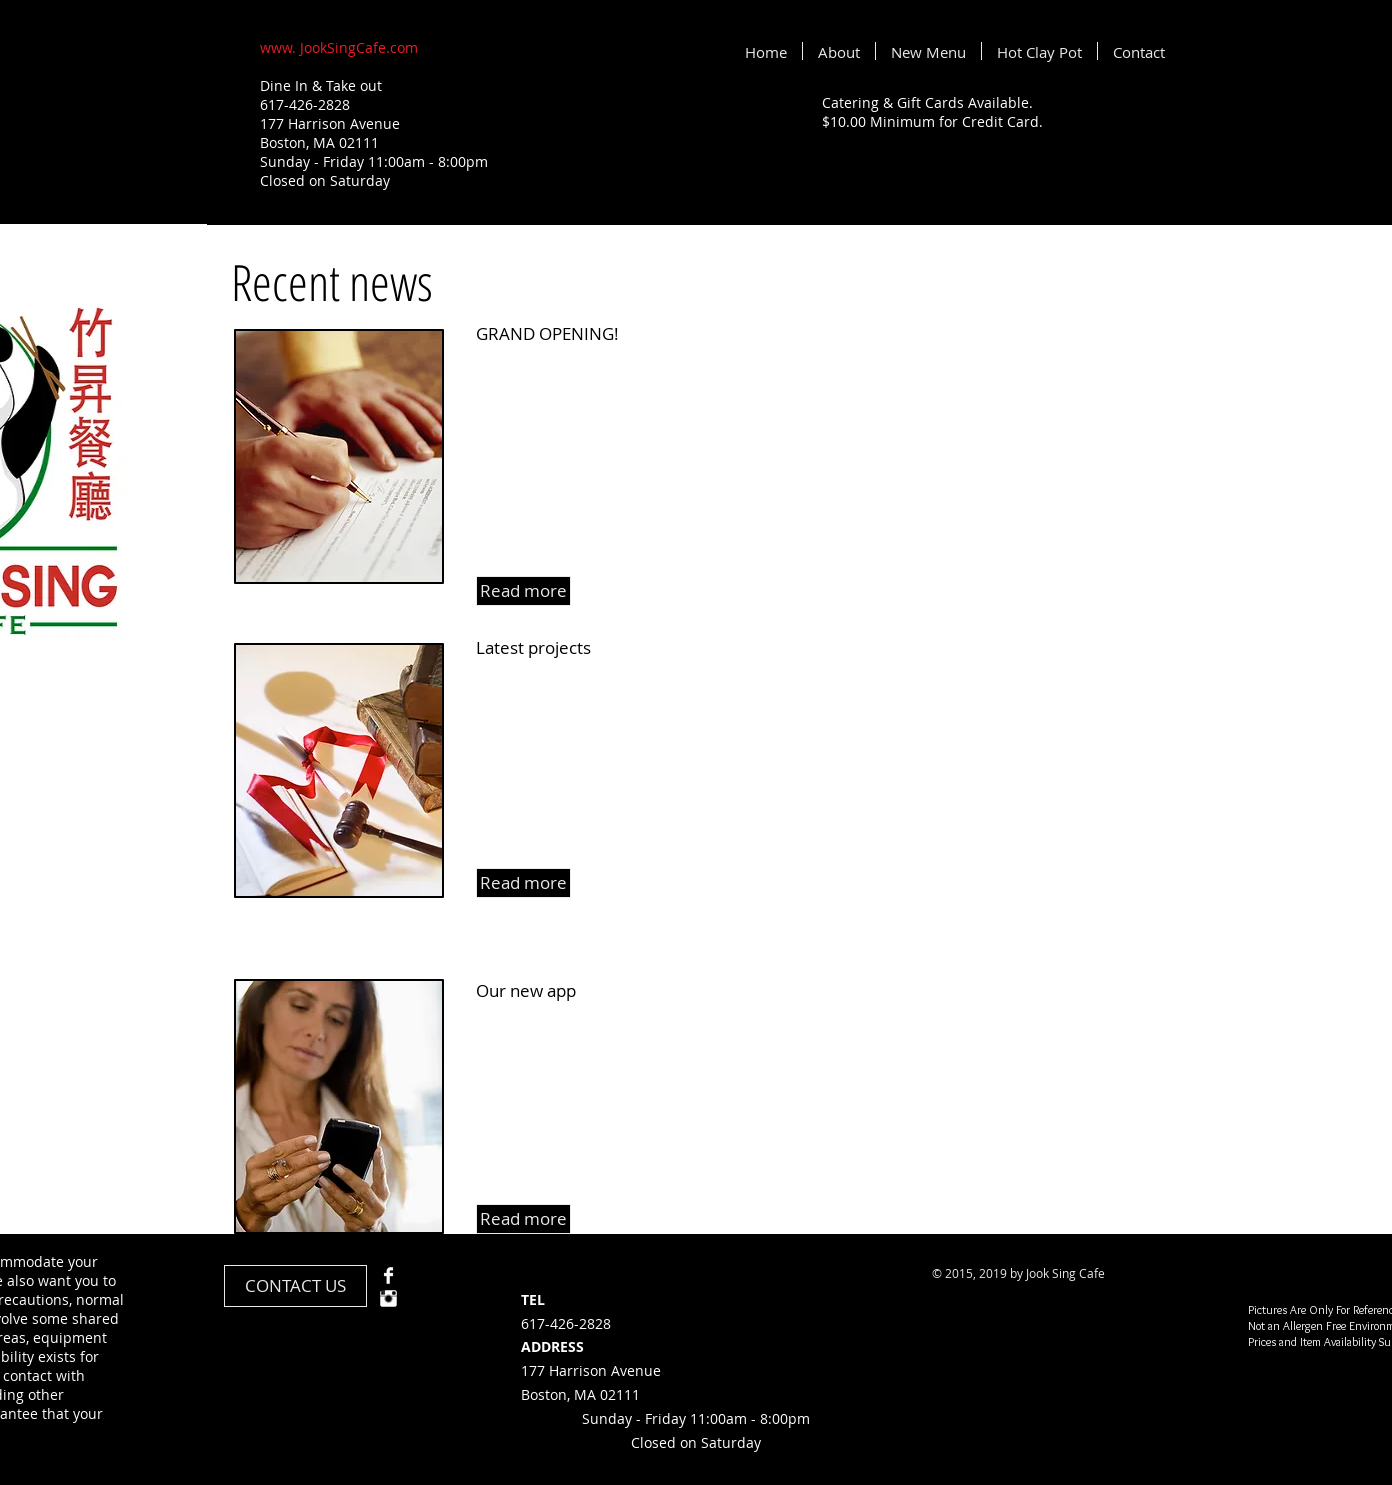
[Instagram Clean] (388, 1298)
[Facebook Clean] (388, 1275)
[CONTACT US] (295, 1286)
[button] (523, 591)
